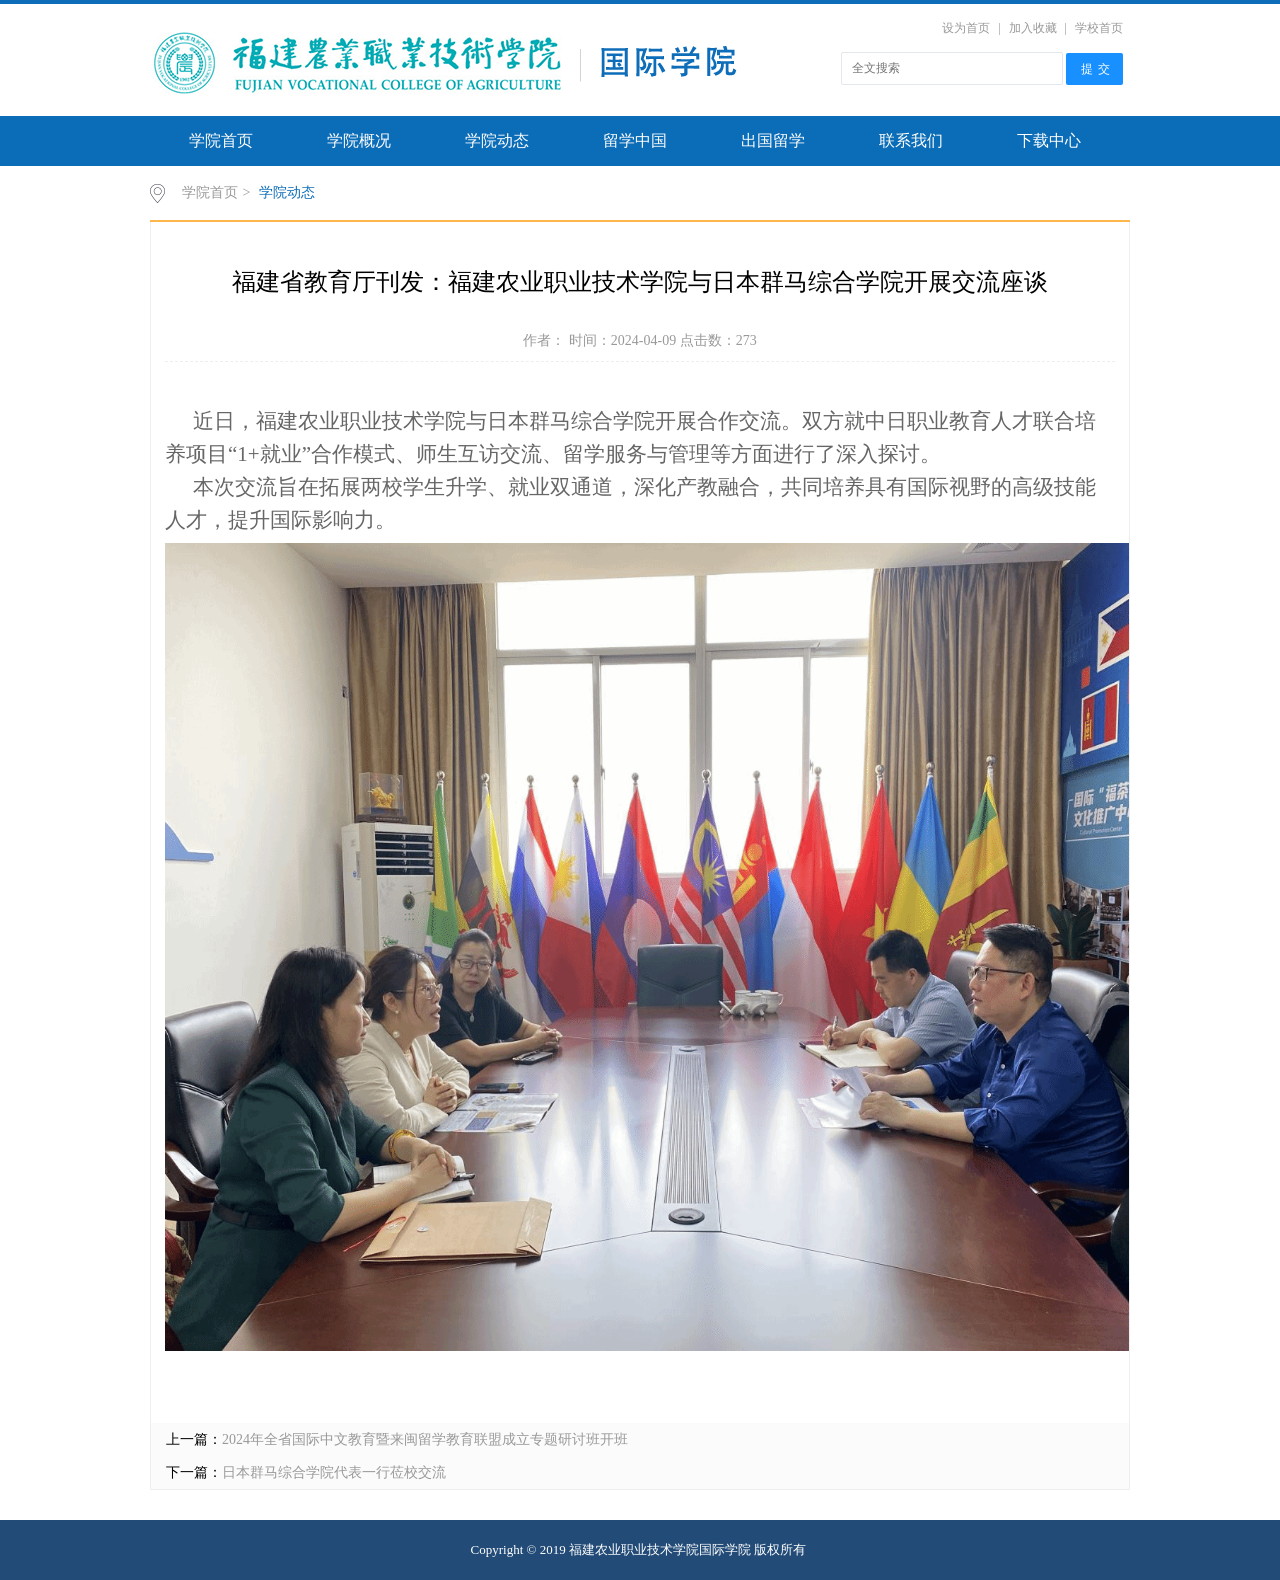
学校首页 (1099, 28)
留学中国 (635, 140)
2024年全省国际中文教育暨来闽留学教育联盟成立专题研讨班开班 (425, 1439)
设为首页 (966, 28)
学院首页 (221, 140)
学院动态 (497, 140)
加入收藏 (1033, 28)
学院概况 (359, 140)
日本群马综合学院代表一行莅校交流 (334, 1472)
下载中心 (1049, 140)
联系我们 (911, 140)
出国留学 (773, 140)
